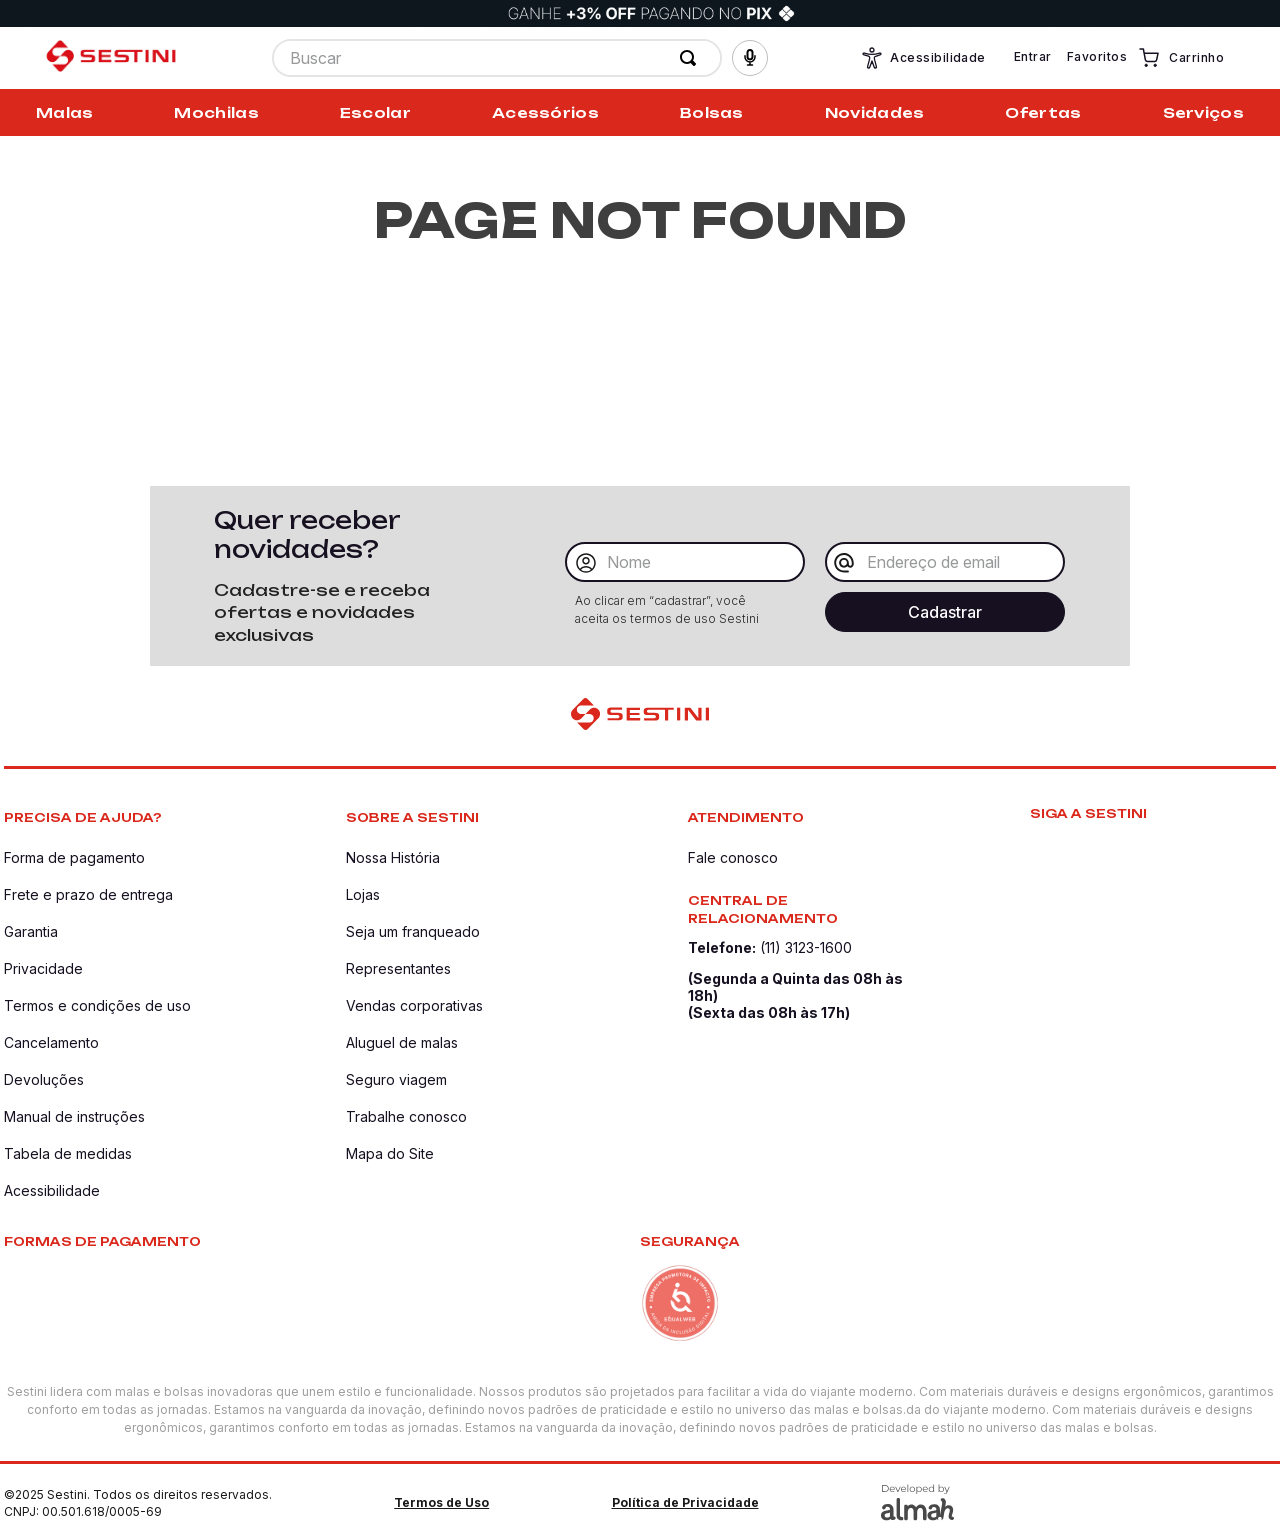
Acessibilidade (923, 58)
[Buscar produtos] (692, 58)
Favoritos (1097, 56)
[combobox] (497, 58)
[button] (750, 58)
